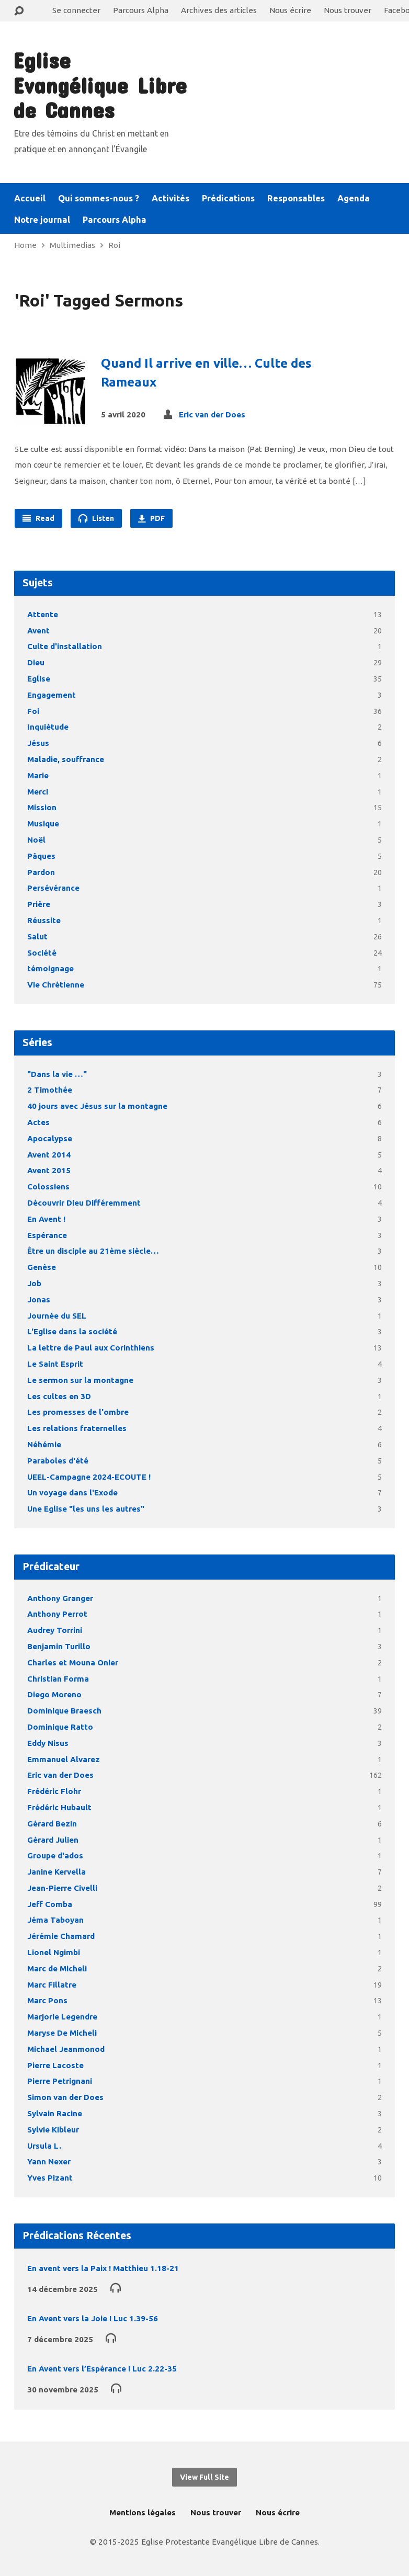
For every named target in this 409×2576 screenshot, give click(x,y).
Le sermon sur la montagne (80, 1380)
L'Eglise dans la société (72, 1331)
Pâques (41, 856)
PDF (151, 518)
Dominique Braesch (64, 1710)
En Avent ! (46, 1219)
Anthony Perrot (57, 1613)
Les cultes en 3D (59, 1396)
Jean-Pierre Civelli (62, 1887)
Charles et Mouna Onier (72, 1662)
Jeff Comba (49, 1904)
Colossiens (48, 1186)
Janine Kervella (56, 1871)
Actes (38, 1122)
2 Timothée (49, 1089)
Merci (37, 791)
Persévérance (53, 887)
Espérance (47, 1235)
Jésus (38, 743)
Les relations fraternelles (77, 1428)
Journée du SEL (56, 1315)
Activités (170, 198)
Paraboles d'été (57, 1460)
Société (41, 952)
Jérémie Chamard (61, 1936)
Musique (43, 823)
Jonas (38, 1299)
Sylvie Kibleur (53, 2129)
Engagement (51, 694)
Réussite (44, 920)
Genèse (41, 1267)
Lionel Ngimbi (53, 1952)
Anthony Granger (60, 1598)
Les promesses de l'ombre (78, 1412)
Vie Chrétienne (55, 984)
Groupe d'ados (55, 1855)
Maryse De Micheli (62, 2032)
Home (25, 245)
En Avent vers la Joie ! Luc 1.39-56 (92, 2318)
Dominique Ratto (60, 1726)
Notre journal (42, 219)
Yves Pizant (50, 2177)
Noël (36, 839)
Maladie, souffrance (65, 759)
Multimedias (72, 245)
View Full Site (204, 2477)
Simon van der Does (65, 2097)
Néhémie (44, 1444)
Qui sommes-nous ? (98, 198)
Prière (38, 904)
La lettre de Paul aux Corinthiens (90, 1347)
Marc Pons (47, 2000)
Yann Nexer (49, 2161)
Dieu (35, 662)
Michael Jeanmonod (66, 2049)
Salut (37, 936)
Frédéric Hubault (59, 1807)
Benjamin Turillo (58, 1646)
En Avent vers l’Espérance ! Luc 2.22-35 (102, 2368)
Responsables (296, 198)
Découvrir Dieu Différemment (84, 1202)
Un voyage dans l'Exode (72, 1492)
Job (34, 1283)
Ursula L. (44, 2145)
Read (38, 518)
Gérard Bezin (52, 1823)
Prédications (228, 198)
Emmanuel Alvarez (63, 1759)
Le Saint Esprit (55, 1363)
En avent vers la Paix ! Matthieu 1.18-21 (103, 2268)
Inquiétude (48, 726)
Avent (38, 630)
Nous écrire (290, 10)
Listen (96, 518)
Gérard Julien (52, 1839)
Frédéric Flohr (54, 1791)
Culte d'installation (64, 646)
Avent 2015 (49, 1170)
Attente (42, 614)
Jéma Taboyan (55, 1919)
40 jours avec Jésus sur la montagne (97, 1106)
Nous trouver (347, 10)
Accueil (30, 198)
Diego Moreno (54, 1694)
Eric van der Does (212, 414)
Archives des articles (219, 10)
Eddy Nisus (48, 1743)
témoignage (50, 968)
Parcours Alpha (140, 10)
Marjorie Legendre (62, 2016)
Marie (38, 775)
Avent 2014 (49, 1154)
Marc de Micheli (57, 1968)
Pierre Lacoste (55, 2065)
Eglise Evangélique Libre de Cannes (100, 85)
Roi (114, 245)
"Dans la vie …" (57, 1074)
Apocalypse (49, 1138)
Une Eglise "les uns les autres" (85, 1508)
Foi (33, 711)
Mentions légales (142, 2512)
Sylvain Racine (54, 2113)
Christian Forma (58, 1678)
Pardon (41, 872)
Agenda (353, 198)
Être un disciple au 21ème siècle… (93, 1250)
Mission (41, 807)
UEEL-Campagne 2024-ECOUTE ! (89, 1476)
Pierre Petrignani (59, 2080)
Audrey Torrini (54, 1630)
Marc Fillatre (51, 1984)
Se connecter (76, 10)
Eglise (38, 678)
